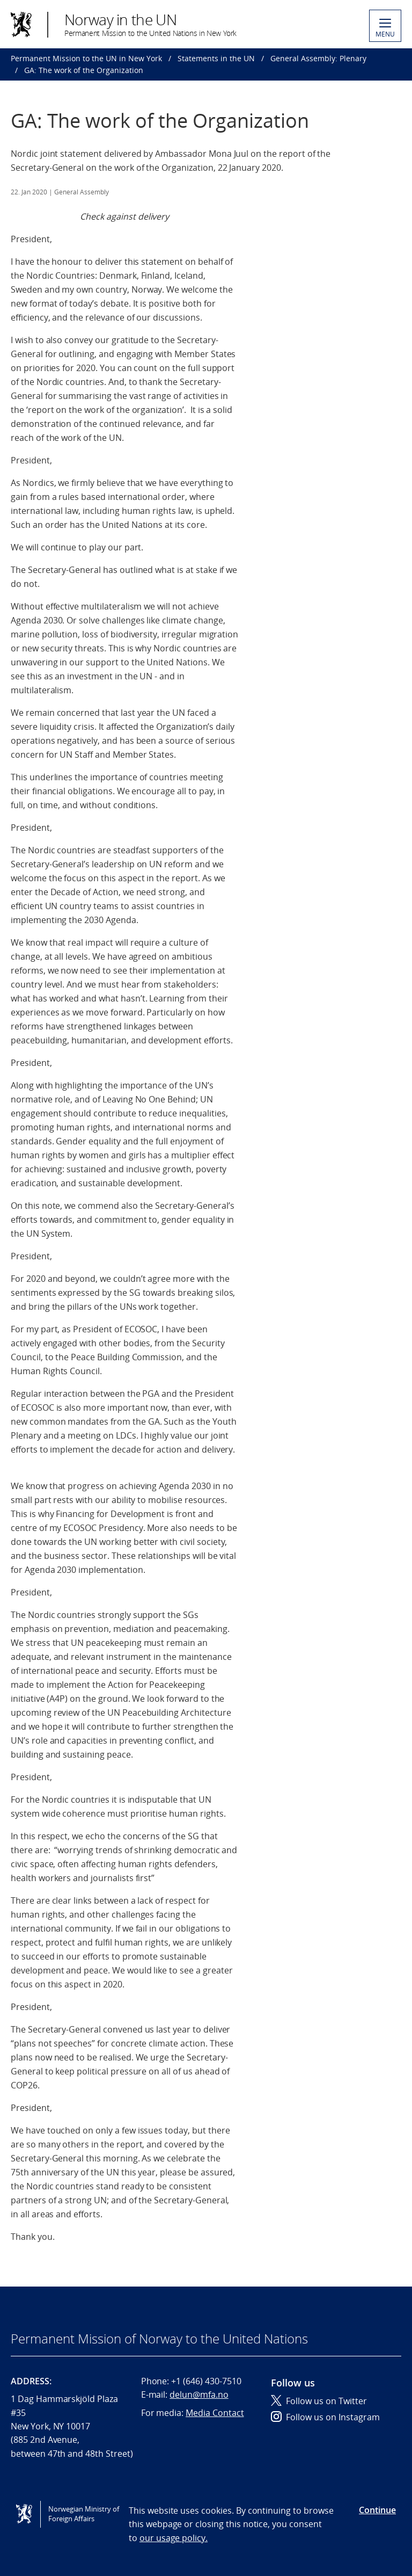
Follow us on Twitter (319, 2401)
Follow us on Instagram (325, 2417)
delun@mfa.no (199, 2394)
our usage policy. (173, 2538)
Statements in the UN (216, 58)
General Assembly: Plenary (318, 58)
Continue (377, 2510)
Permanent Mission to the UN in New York (86, 58)
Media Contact (215, 2413)
